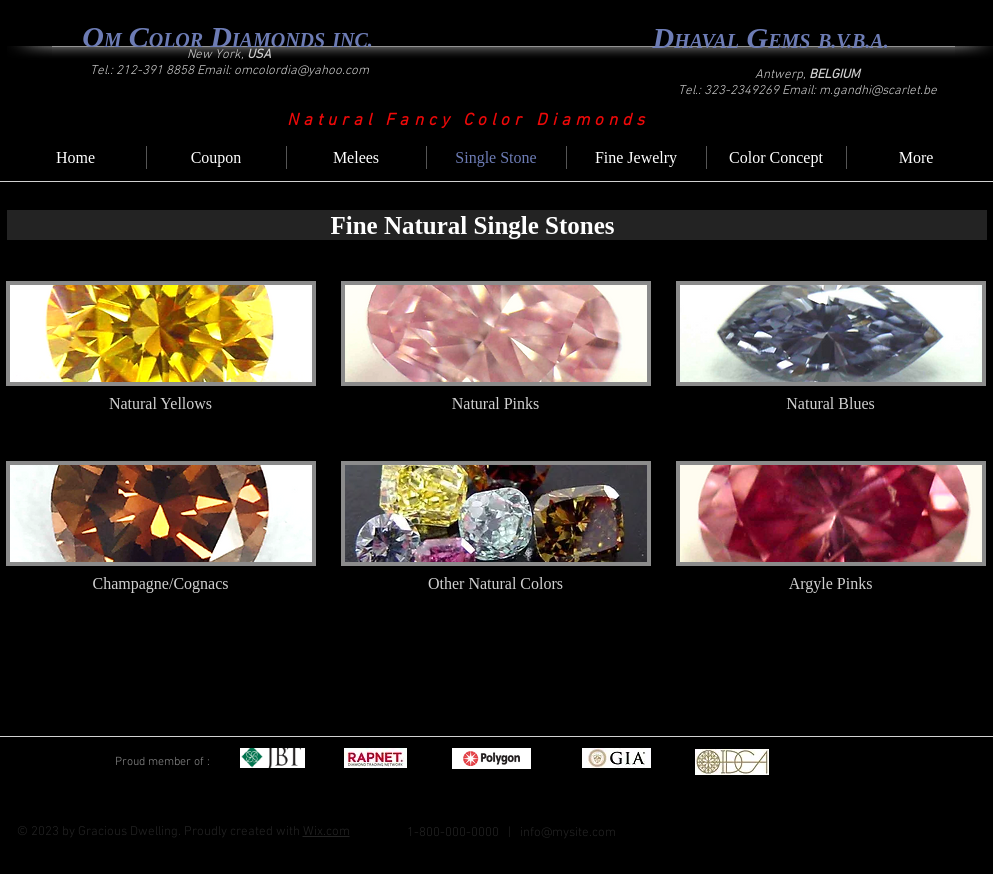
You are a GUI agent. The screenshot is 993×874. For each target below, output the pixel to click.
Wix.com (326, 832)
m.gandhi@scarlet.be (878, 91)
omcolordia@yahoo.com (301, 71)
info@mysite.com (568, 833)
